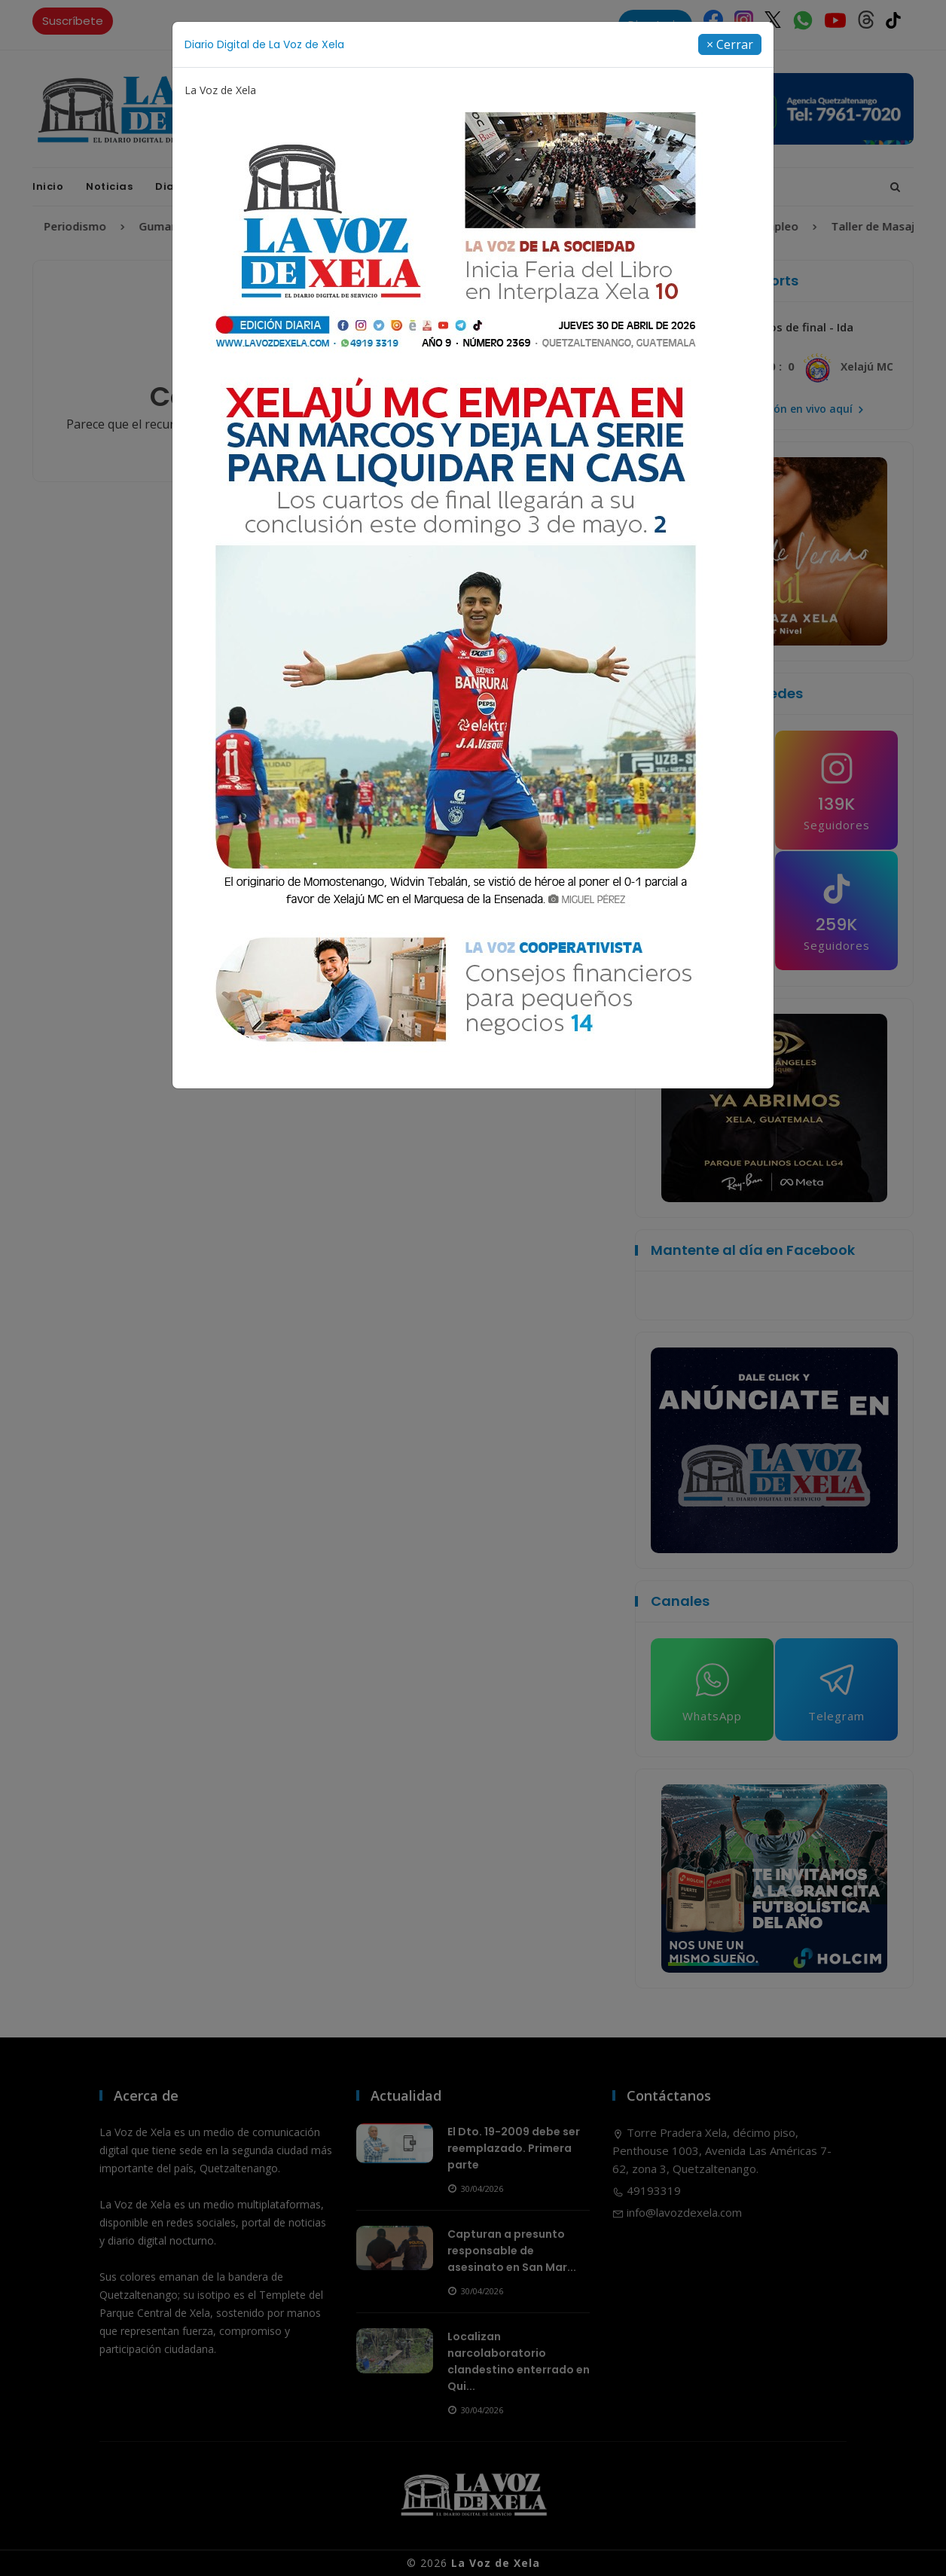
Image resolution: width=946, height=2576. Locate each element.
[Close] (729, 44)
